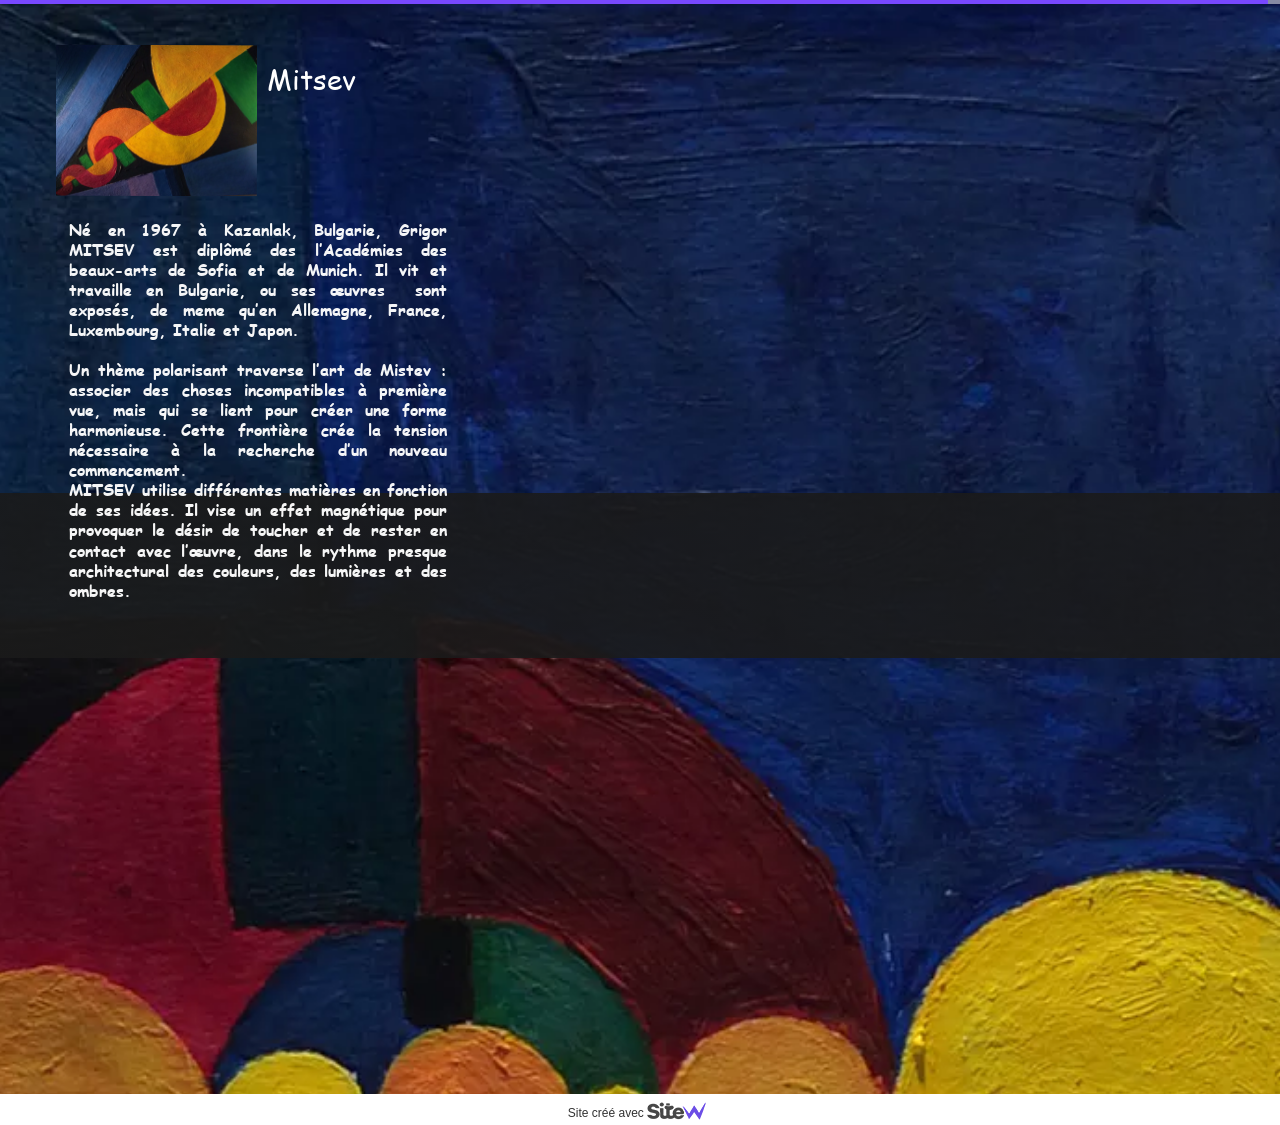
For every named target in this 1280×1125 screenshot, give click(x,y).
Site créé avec (645, 1113)
